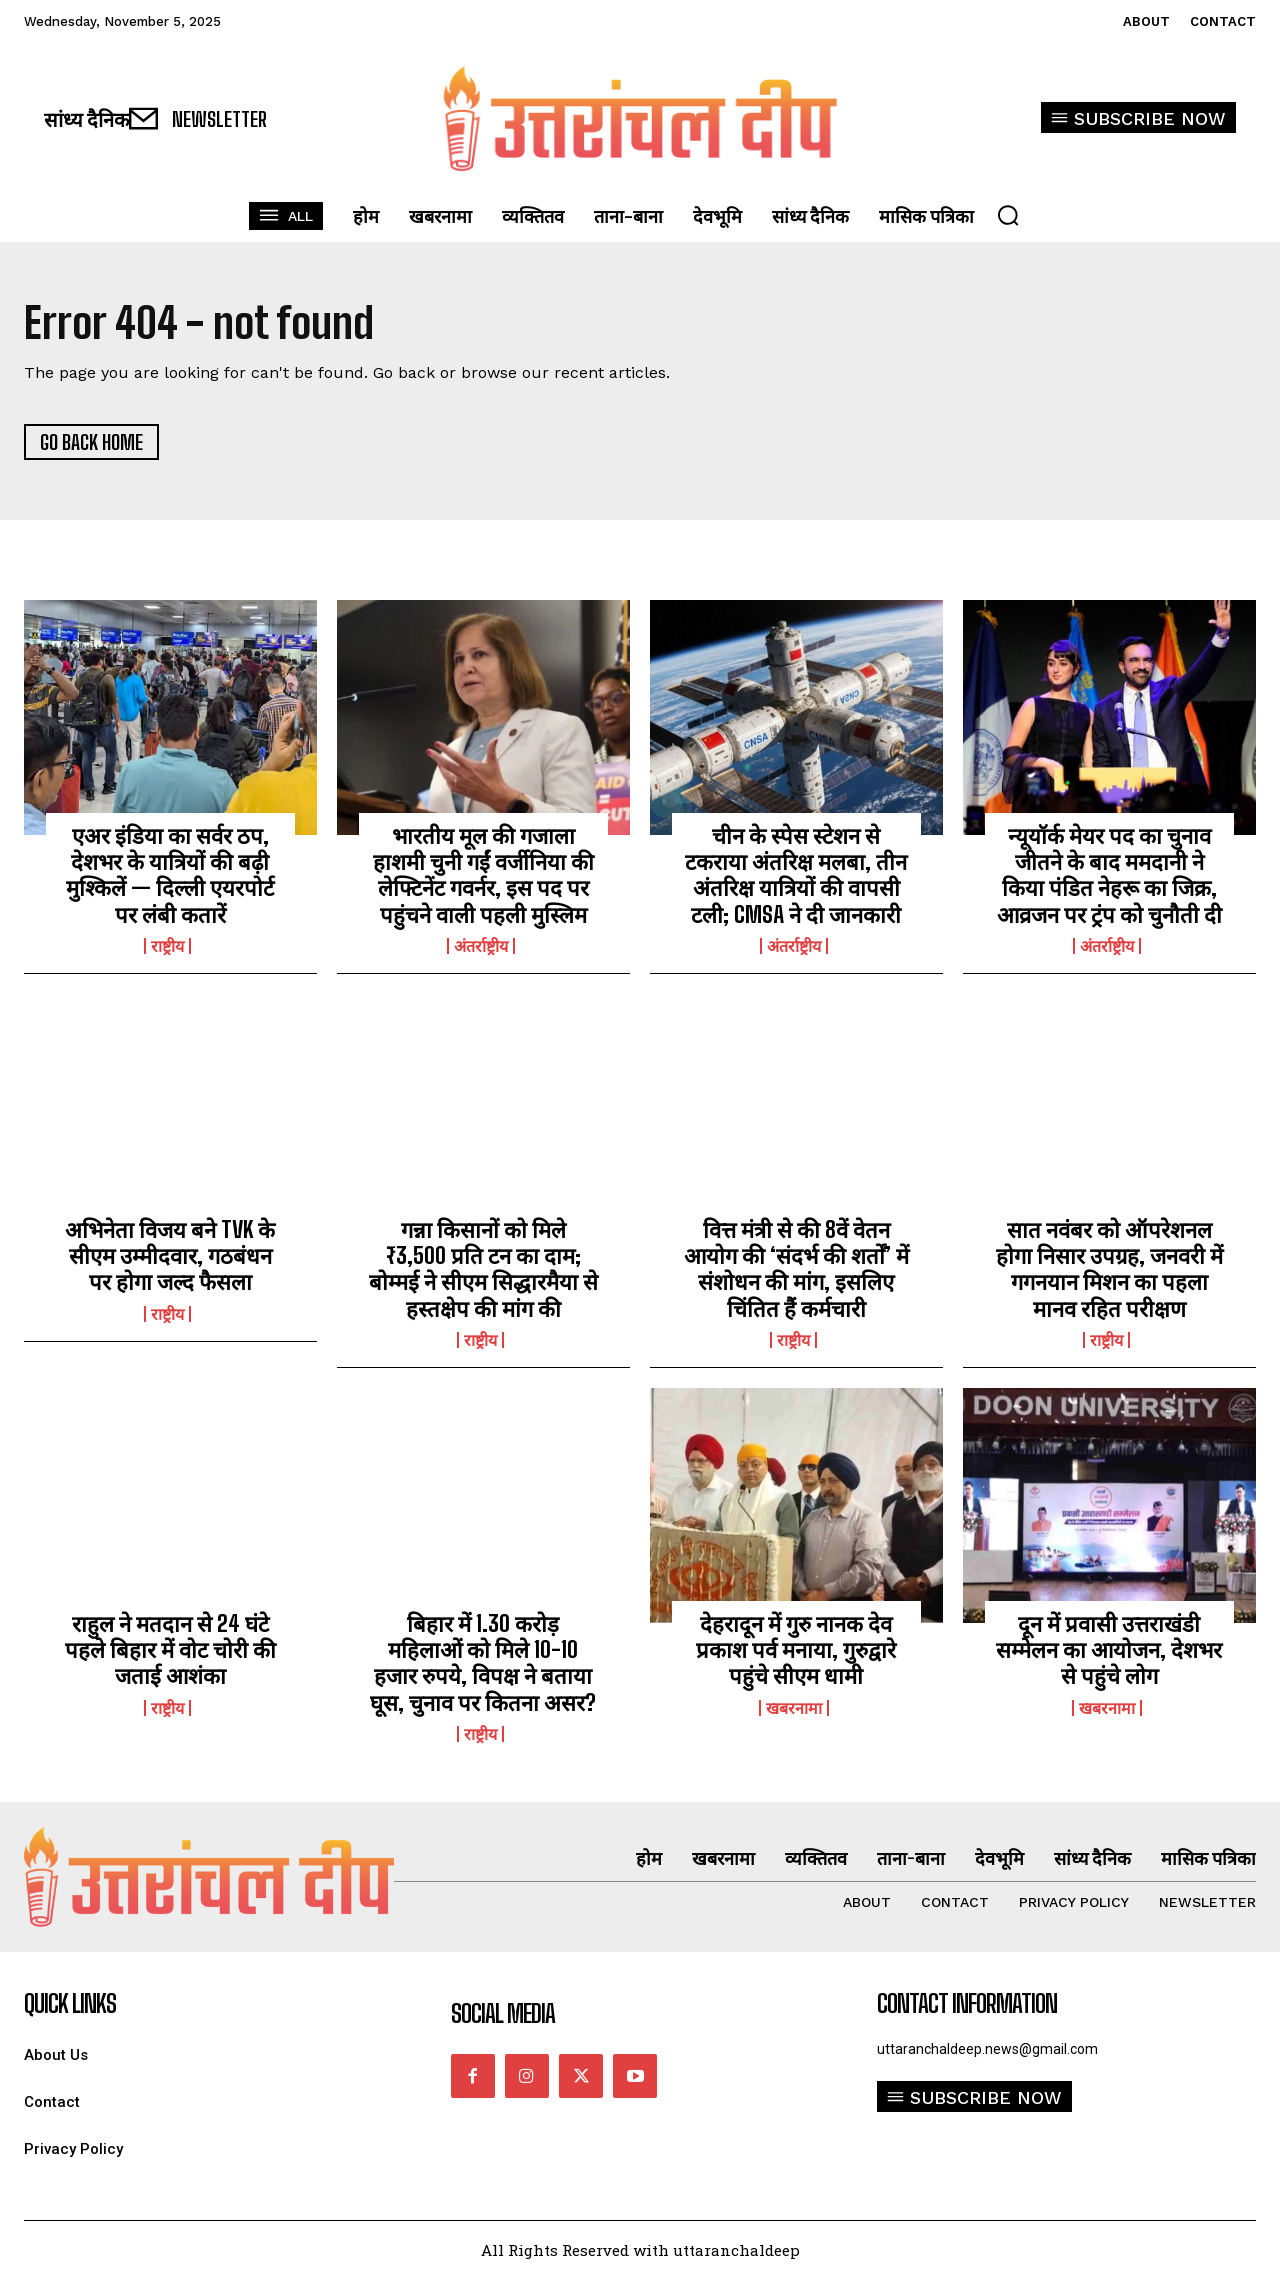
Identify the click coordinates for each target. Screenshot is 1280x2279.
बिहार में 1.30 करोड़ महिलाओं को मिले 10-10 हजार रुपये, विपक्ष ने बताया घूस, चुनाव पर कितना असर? (483, 1663)
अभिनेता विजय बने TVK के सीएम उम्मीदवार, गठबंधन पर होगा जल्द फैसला (170, 1256)
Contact (52, 2102)
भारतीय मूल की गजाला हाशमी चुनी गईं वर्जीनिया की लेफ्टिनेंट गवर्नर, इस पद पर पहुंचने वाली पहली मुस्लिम (483, 875)
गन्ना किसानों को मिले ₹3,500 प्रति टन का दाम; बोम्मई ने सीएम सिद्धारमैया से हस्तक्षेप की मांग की (483, 1269)
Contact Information (967, 2004)
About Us (56, 2055)
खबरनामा (794, 1708)
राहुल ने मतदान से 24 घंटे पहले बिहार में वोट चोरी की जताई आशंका (170, 1650)
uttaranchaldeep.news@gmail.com (987, 2049)
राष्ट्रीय (167, 946)
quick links (70, 2004)
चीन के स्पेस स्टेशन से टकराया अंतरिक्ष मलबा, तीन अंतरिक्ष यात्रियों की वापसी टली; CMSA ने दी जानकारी (796, 875)
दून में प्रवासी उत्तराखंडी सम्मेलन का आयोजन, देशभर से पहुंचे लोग (1109, 1650)
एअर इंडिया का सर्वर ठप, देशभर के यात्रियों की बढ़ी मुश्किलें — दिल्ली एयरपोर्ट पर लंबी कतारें (170, 875)
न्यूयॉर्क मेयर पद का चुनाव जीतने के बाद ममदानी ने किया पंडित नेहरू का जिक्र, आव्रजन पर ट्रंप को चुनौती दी (1109, 875)
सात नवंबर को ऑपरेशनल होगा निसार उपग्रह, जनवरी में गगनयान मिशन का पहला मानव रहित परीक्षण (1109, 1269)
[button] (1008, 215)
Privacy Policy (73, 2149)
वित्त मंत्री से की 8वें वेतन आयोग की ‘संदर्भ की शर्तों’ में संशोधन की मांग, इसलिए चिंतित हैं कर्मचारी (796, 1269)
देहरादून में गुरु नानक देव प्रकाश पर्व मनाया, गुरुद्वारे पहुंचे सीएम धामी (796, 1650)
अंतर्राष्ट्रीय (481, 946)
